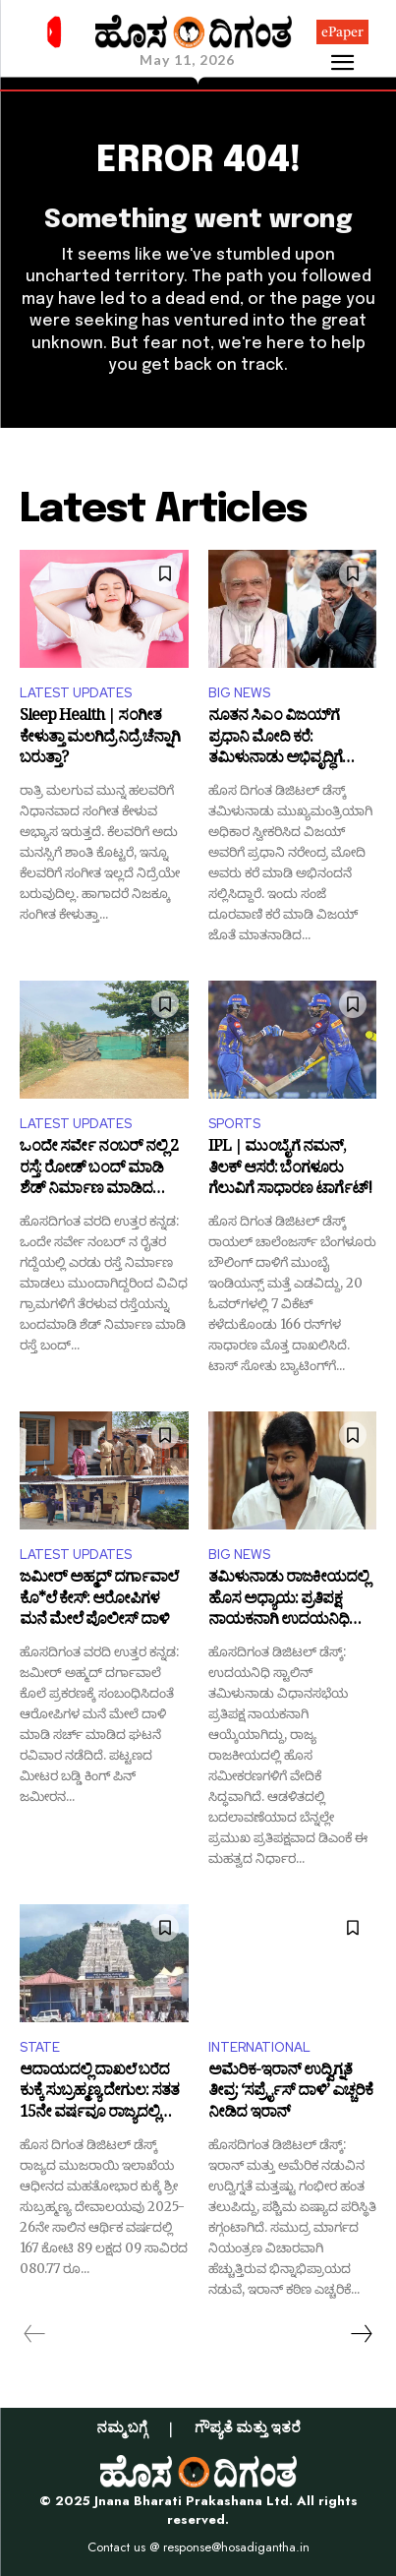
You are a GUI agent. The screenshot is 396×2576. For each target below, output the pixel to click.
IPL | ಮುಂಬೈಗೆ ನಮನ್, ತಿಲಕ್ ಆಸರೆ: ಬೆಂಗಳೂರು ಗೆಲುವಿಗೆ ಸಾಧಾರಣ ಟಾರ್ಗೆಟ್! (289, 1170)
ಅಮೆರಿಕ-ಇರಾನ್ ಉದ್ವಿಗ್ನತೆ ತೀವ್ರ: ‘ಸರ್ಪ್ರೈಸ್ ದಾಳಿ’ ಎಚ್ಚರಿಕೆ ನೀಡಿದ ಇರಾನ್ (290, 2094)
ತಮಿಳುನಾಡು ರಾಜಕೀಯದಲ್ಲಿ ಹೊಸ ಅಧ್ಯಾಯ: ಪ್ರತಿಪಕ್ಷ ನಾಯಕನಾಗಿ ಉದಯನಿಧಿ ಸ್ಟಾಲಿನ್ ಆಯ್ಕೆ (288, 1601)
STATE (40, 2047)
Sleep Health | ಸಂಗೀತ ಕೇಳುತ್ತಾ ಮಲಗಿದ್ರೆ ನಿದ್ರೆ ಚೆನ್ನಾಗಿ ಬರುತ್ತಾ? (100, 739)
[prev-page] (35, 2334)
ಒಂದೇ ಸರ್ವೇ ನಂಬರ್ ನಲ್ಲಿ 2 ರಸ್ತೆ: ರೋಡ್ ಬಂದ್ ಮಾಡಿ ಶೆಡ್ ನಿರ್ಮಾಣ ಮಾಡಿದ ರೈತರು (99, 1170)
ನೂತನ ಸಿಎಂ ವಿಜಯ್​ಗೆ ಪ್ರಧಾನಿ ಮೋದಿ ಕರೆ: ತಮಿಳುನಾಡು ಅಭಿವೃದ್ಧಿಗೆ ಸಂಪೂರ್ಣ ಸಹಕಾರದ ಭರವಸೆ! (292, 739)
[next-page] (360, 2334)
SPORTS (234, 1123)
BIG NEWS (239, 693)
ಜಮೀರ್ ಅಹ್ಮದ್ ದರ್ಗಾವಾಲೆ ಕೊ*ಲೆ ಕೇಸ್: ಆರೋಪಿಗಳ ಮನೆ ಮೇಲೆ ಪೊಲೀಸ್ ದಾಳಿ (99, 1601)
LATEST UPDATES (76, 693)
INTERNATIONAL (259, 2047)
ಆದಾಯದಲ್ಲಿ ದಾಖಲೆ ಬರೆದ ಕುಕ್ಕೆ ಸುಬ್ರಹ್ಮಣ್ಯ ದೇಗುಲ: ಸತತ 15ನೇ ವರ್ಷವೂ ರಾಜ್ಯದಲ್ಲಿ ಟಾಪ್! (99, 2094)
